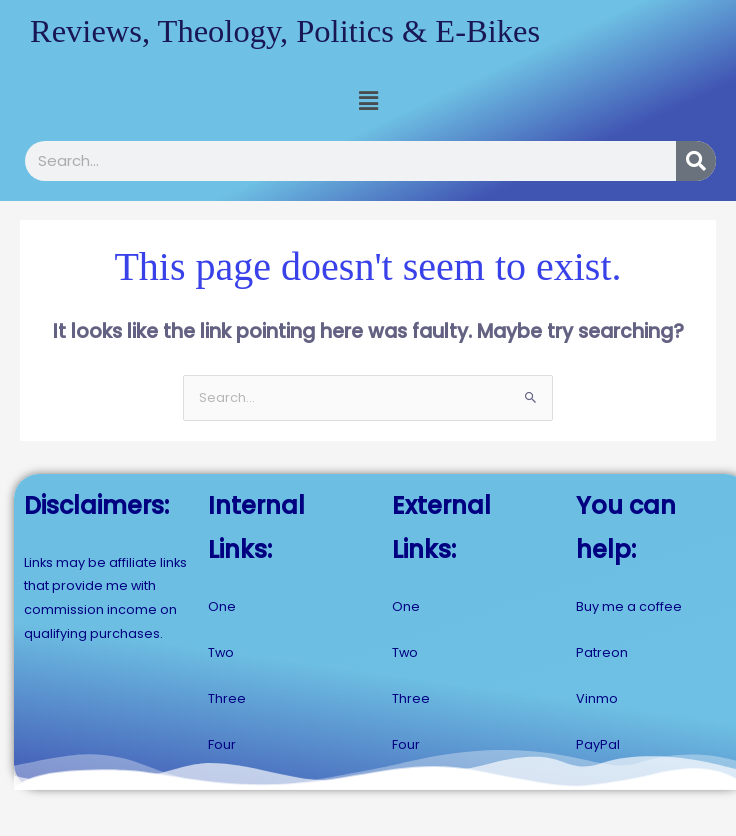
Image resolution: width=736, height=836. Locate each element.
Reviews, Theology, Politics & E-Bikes (281, 30)
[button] (368, 101)
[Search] (696, 160)
